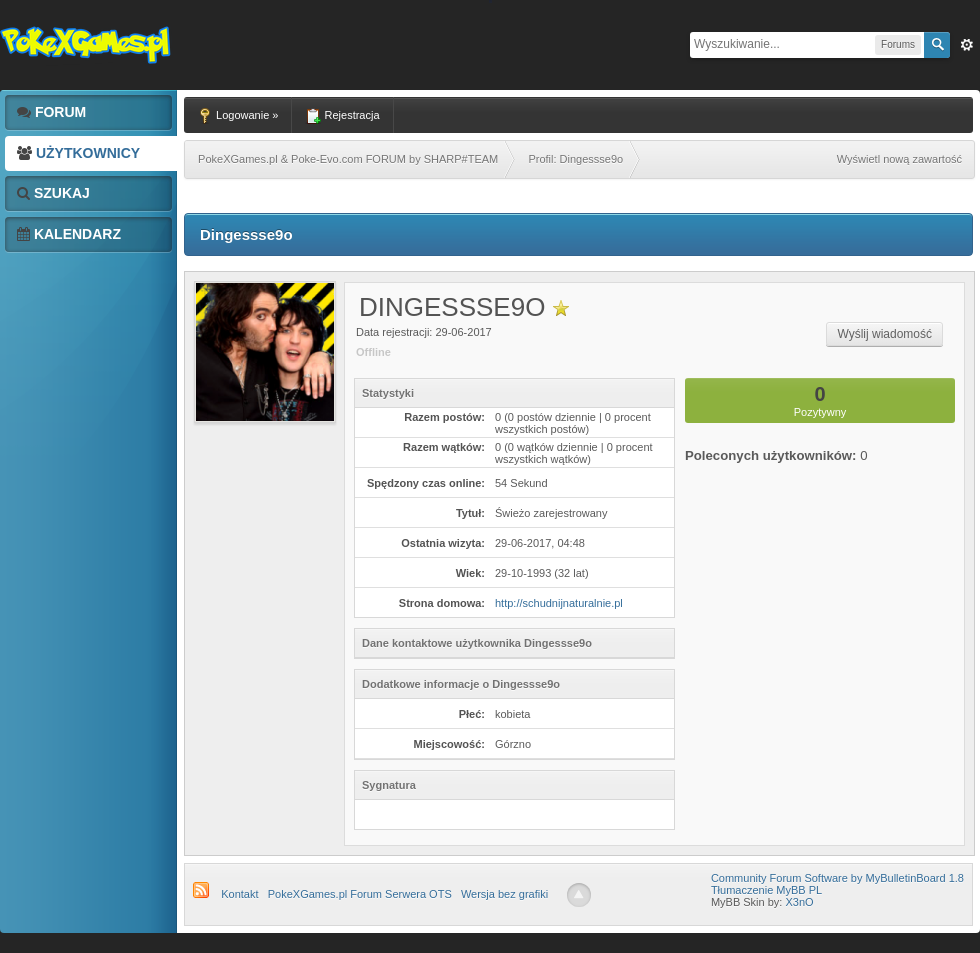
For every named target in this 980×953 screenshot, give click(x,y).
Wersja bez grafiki (504, 894)
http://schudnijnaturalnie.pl (559, 603)
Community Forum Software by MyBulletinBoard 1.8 (837, 878)
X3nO (799, 902)
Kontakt (239, 894)
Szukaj (53, 193)
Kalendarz (69, 234)
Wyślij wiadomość (884, 334)
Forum (51, 112)
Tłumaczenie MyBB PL (766, 890)
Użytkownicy (78, 153)
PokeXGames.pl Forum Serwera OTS (360, 894)
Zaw (967, 45)
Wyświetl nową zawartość (899, 159)
